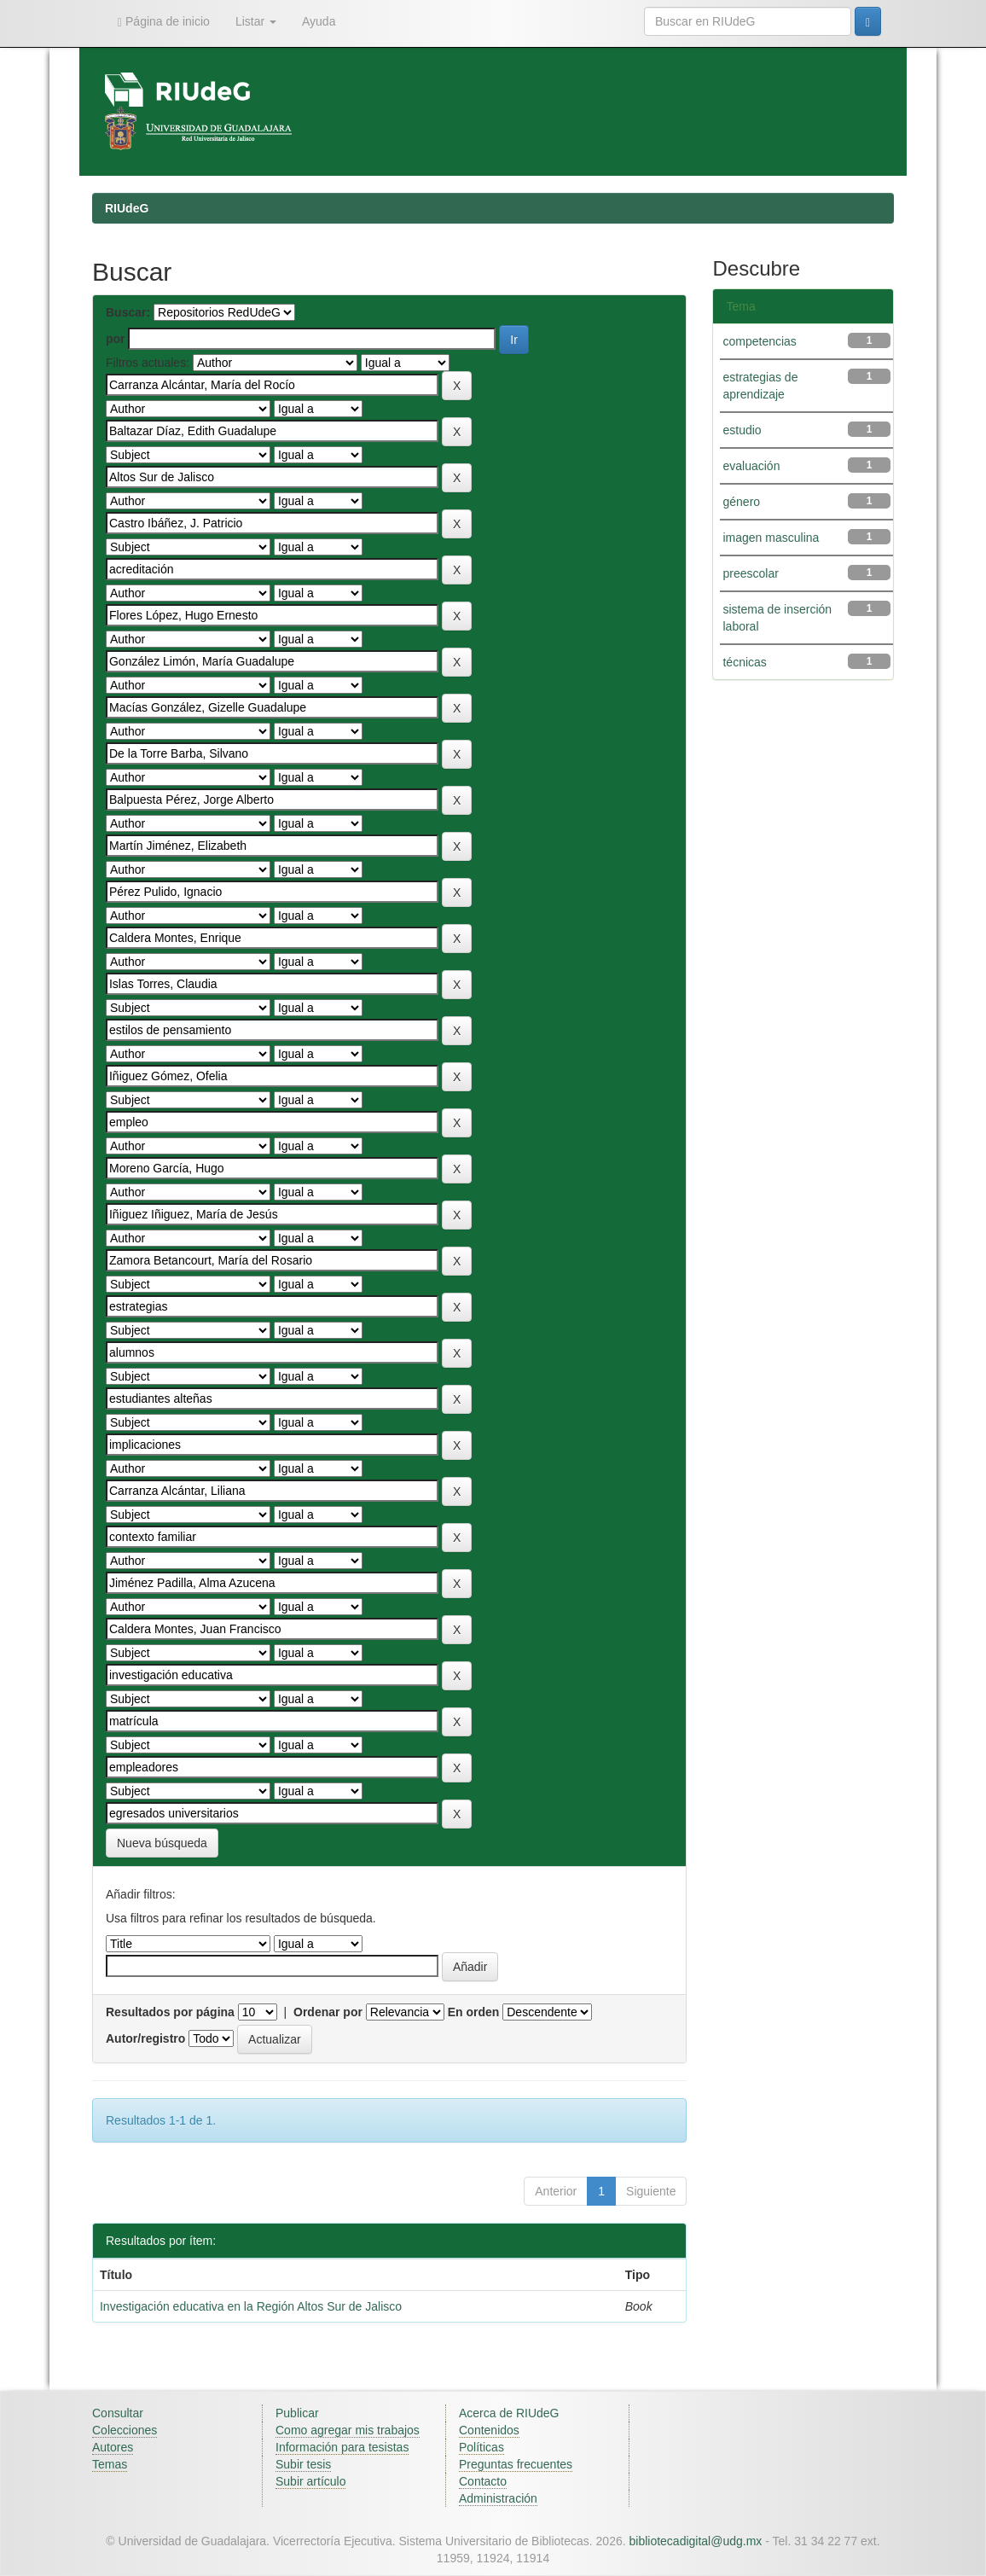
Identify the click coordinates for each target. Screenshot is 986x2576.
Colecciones (124, 2430)
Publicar (297, 2413)
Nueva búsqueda (162, 1843)
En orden (474, 2012)
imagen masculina (770, 537)
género (741, 502)
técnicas (744, 662)
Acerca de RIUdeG (509, 2413)
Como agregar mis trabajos (348, 2430)
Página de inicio (164, 22)
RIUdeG (126, 208)
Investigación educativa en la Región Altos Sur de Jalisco (251, 2306)
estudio (741, 430)
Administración (498, 2498)
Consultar (117, 2413)
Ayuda (318, 21)
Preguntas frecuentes (515, 2464)
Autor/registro (145, 2038)
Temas (109, 2464)
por (115, 339)
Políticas (481, 2447)
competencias (759, 341)
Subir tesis (303, 2464)
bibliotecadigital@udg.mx (696, 2541)
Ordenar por (327, 2012)
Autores (112, 2447)
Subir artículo (310, 2481)
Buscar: (128, 312)
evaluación (751, 466)
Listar (255, 21)
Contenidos (489, 2430)
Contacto (483, 2481)
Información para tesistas (342, 2447)
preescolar (750, 573)
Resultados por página (170, 2012)
